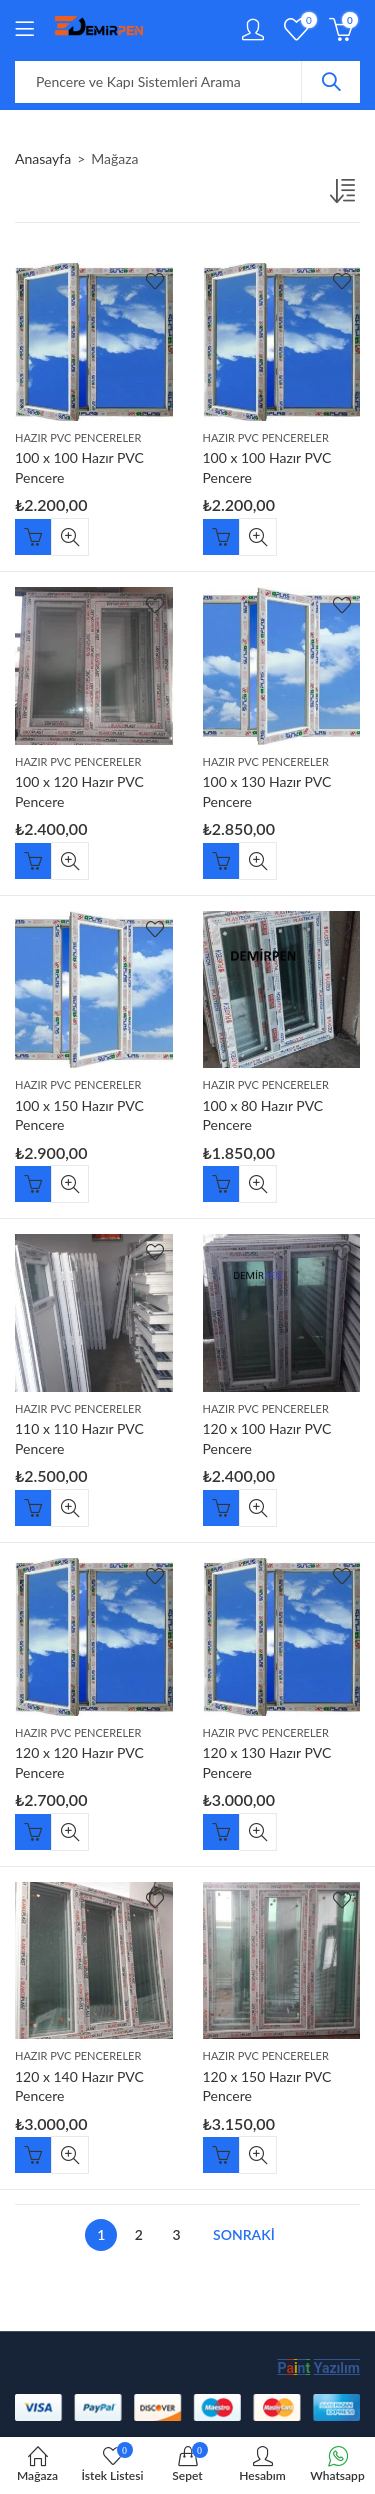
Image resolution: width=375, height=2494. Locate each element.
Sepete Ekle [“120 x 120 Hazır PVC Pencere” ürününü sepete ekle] (33, 1832)
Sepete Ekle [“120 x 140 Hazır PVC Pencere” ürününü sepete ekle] (33, 2155)
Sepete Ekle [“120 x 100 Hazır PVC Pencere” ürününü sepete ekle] (221, 1508)
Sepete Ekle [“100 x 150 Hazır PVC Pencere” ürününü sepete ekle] (33, 1184)
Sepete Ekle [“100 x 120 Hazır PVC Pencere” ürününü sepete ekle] (33, 861)
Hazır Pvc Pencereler (78, 437)
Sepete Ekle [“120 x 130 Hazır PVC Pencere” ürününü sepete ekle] (221, 1832)
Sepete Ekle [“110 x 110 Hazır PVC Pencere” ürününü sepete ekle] (33, 1508)
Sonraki (244, 2234)
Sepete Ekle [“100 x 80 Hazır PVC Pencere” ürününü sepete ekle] (221, 1184)
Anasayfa (43, 158)
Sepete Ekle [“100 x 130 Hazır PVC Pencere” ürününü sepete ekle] (221, 861)
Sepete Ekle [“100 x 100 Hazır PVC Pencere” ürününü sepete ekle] (33, 537)
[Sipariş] (345, 195)
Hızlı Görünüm (70, 537)
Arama (331, 82)
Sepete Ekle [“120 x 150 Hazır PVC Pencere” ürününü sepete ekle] (221, 2155)
